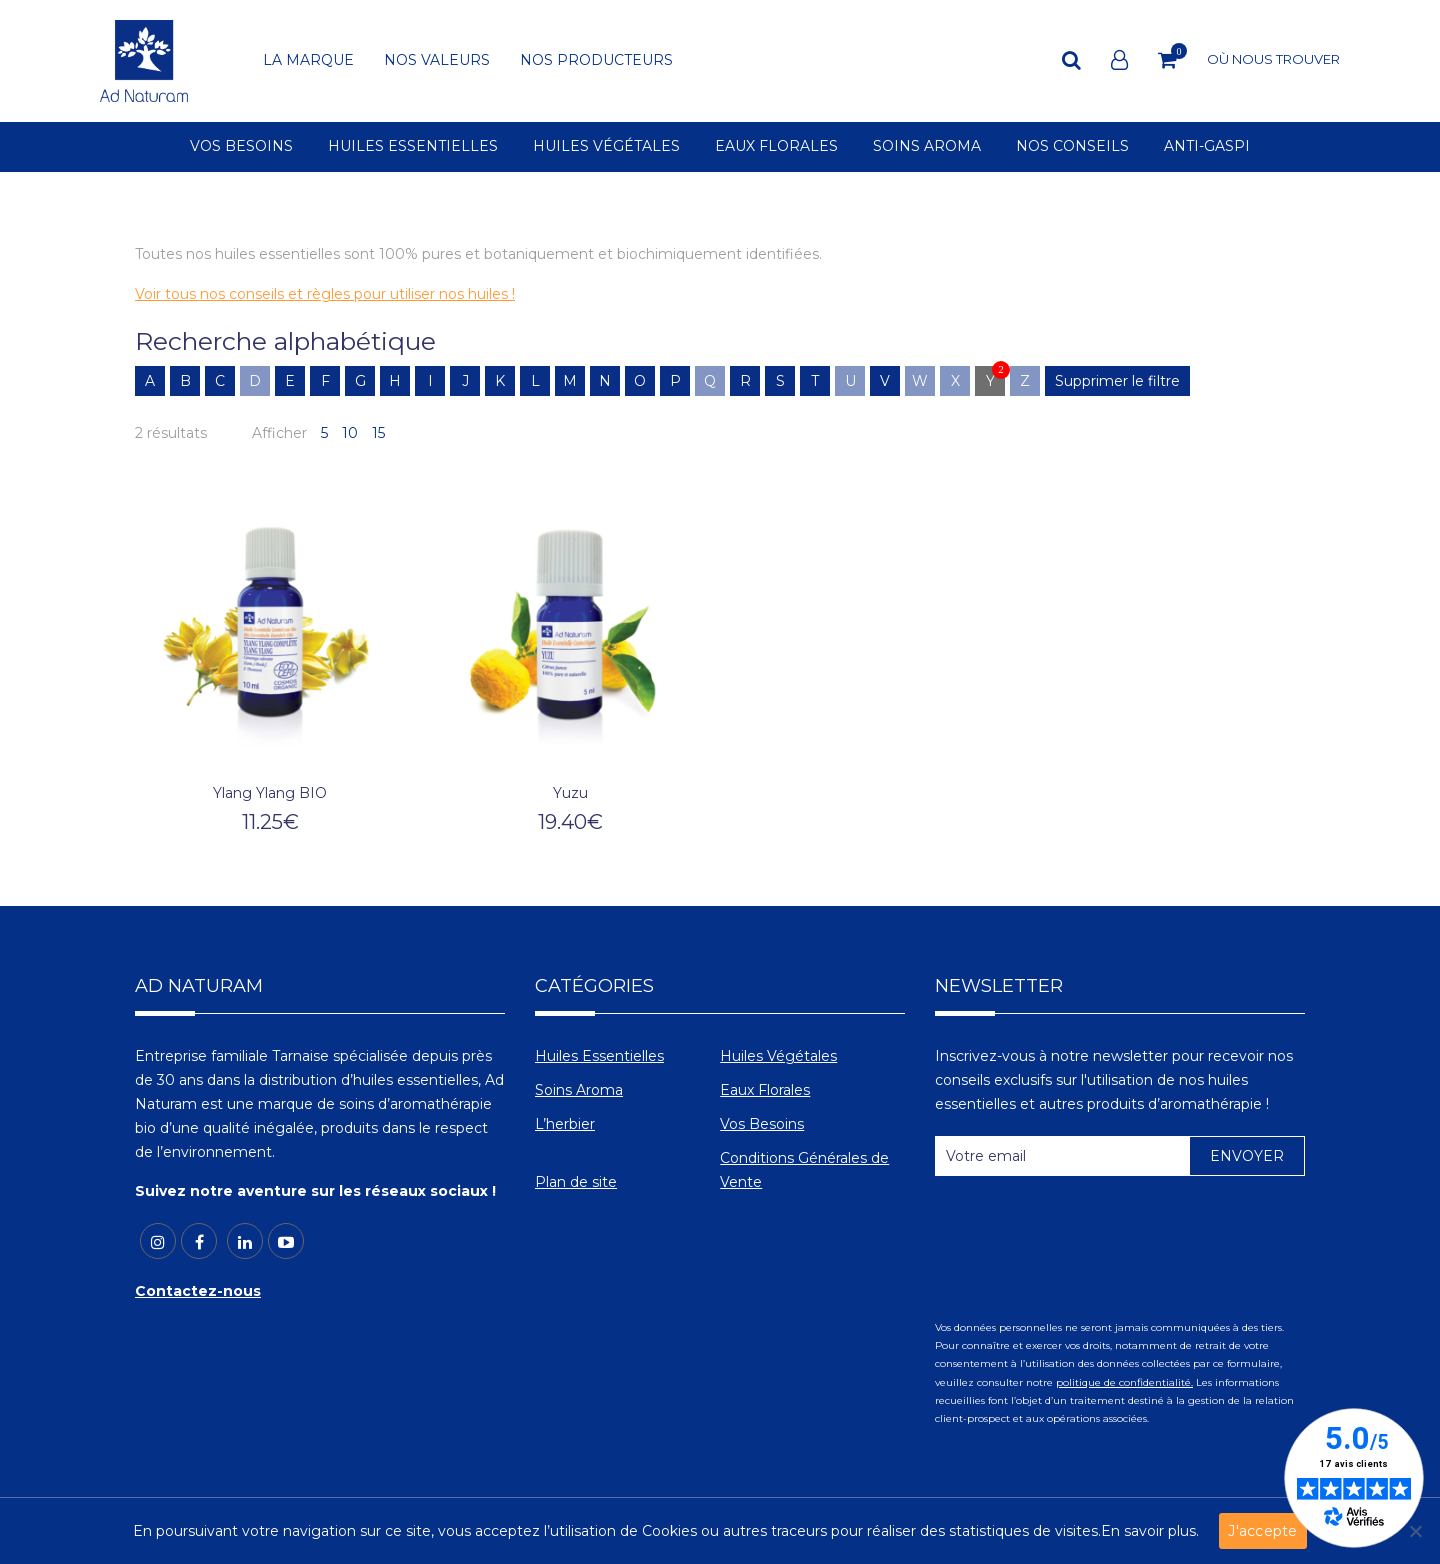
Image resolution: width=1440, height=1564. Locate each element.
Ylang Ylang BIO (270, 793)
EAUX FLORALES (776, 147)
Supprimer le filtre (1117, 381)
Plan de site (576, 1182)
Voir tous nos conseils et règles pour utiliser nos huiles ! (325, 294)
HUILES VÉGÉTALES (606, 147)
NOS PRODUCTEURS (596, 61)
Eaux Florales (765, 1090)
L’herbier (565, 1124)
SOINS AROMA (927, 147)
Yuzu (570, 793)
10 (350, 433)
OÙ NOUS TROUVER (1273, 59)
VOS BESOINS (241, 147)
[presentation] (1087, 1240)
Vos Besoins (762, 1124)
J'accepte (1262, 1531)
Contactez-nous (198, 1291)
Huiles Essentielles (599, 1056)
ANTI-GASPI (1207, 147)
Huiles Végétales (778, 1056)
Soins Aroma (579, 1090)
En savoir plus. (1150, 1531)
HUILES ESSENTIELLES (413, 147)
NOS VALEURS (437, 61)
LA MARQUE (308, 61)
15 (378, 433)
